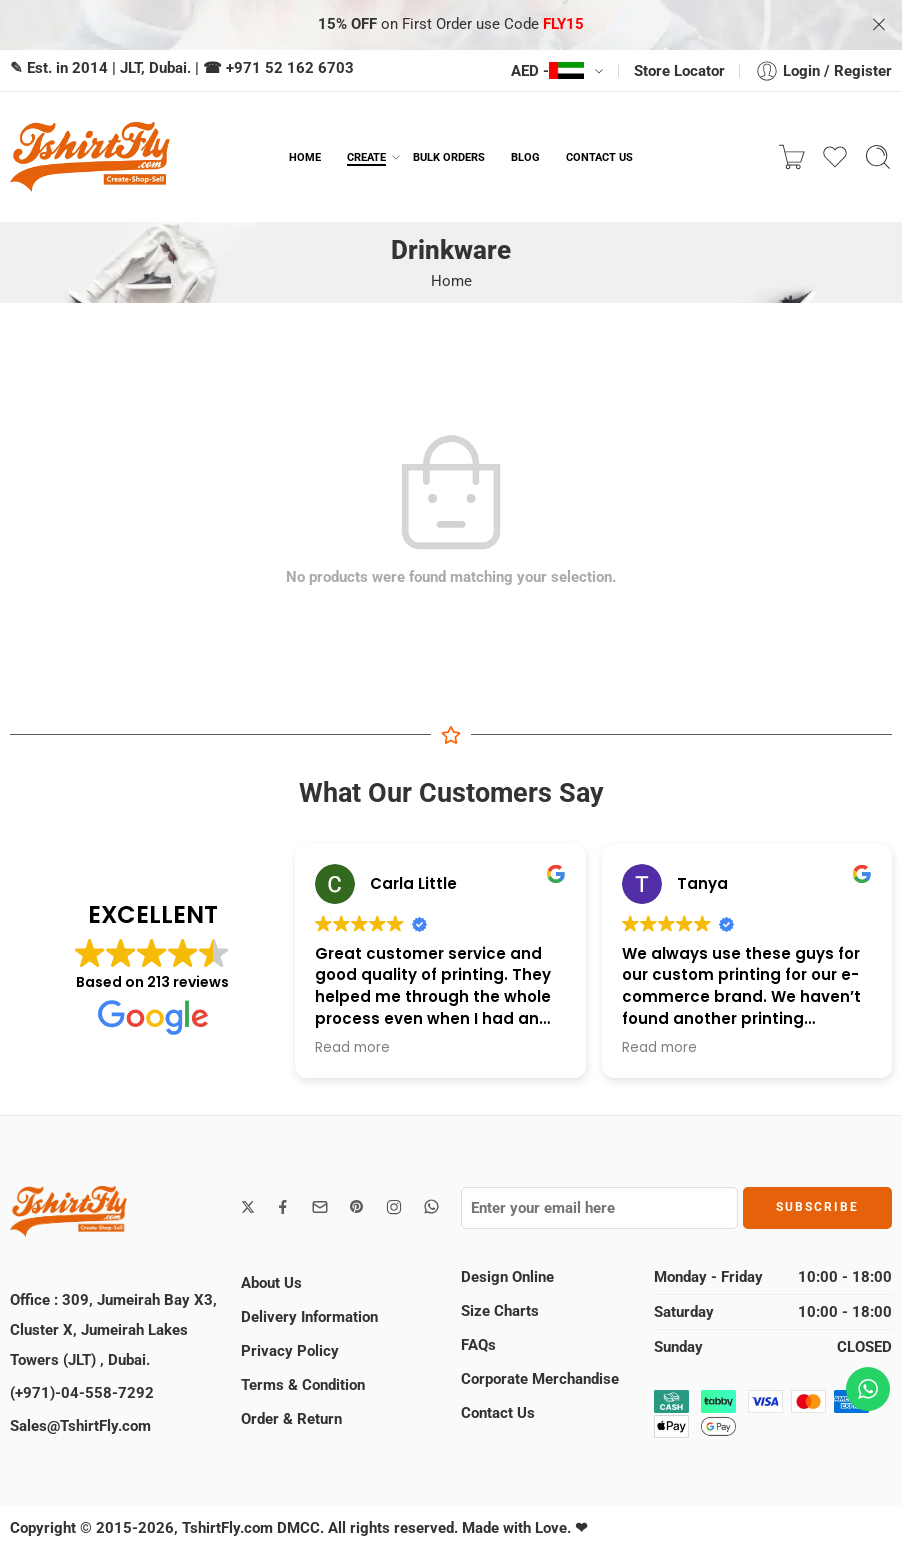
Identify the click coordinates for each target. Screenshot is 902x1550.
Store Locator (679, 71)
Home (451, 281)
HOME (305, 157)
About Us (271, 1283)
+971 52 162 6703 (290, 68)
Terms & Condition (303, 1385)
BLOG (525, 157)
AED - (547, 71)
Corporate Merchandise (540, 1379)
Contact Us (498, 1413)
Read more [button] (352, 1048)
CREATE (366, 157)
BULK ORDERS (449, 157)
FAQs (478, 1345)
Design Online (507, 1277)
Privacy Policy (290, 1351)
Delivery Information (309, 1317)
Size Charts (500, 1311)
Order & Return (291, 1419)
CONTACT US (599, 157)
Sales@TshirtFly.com (80, 1426)
